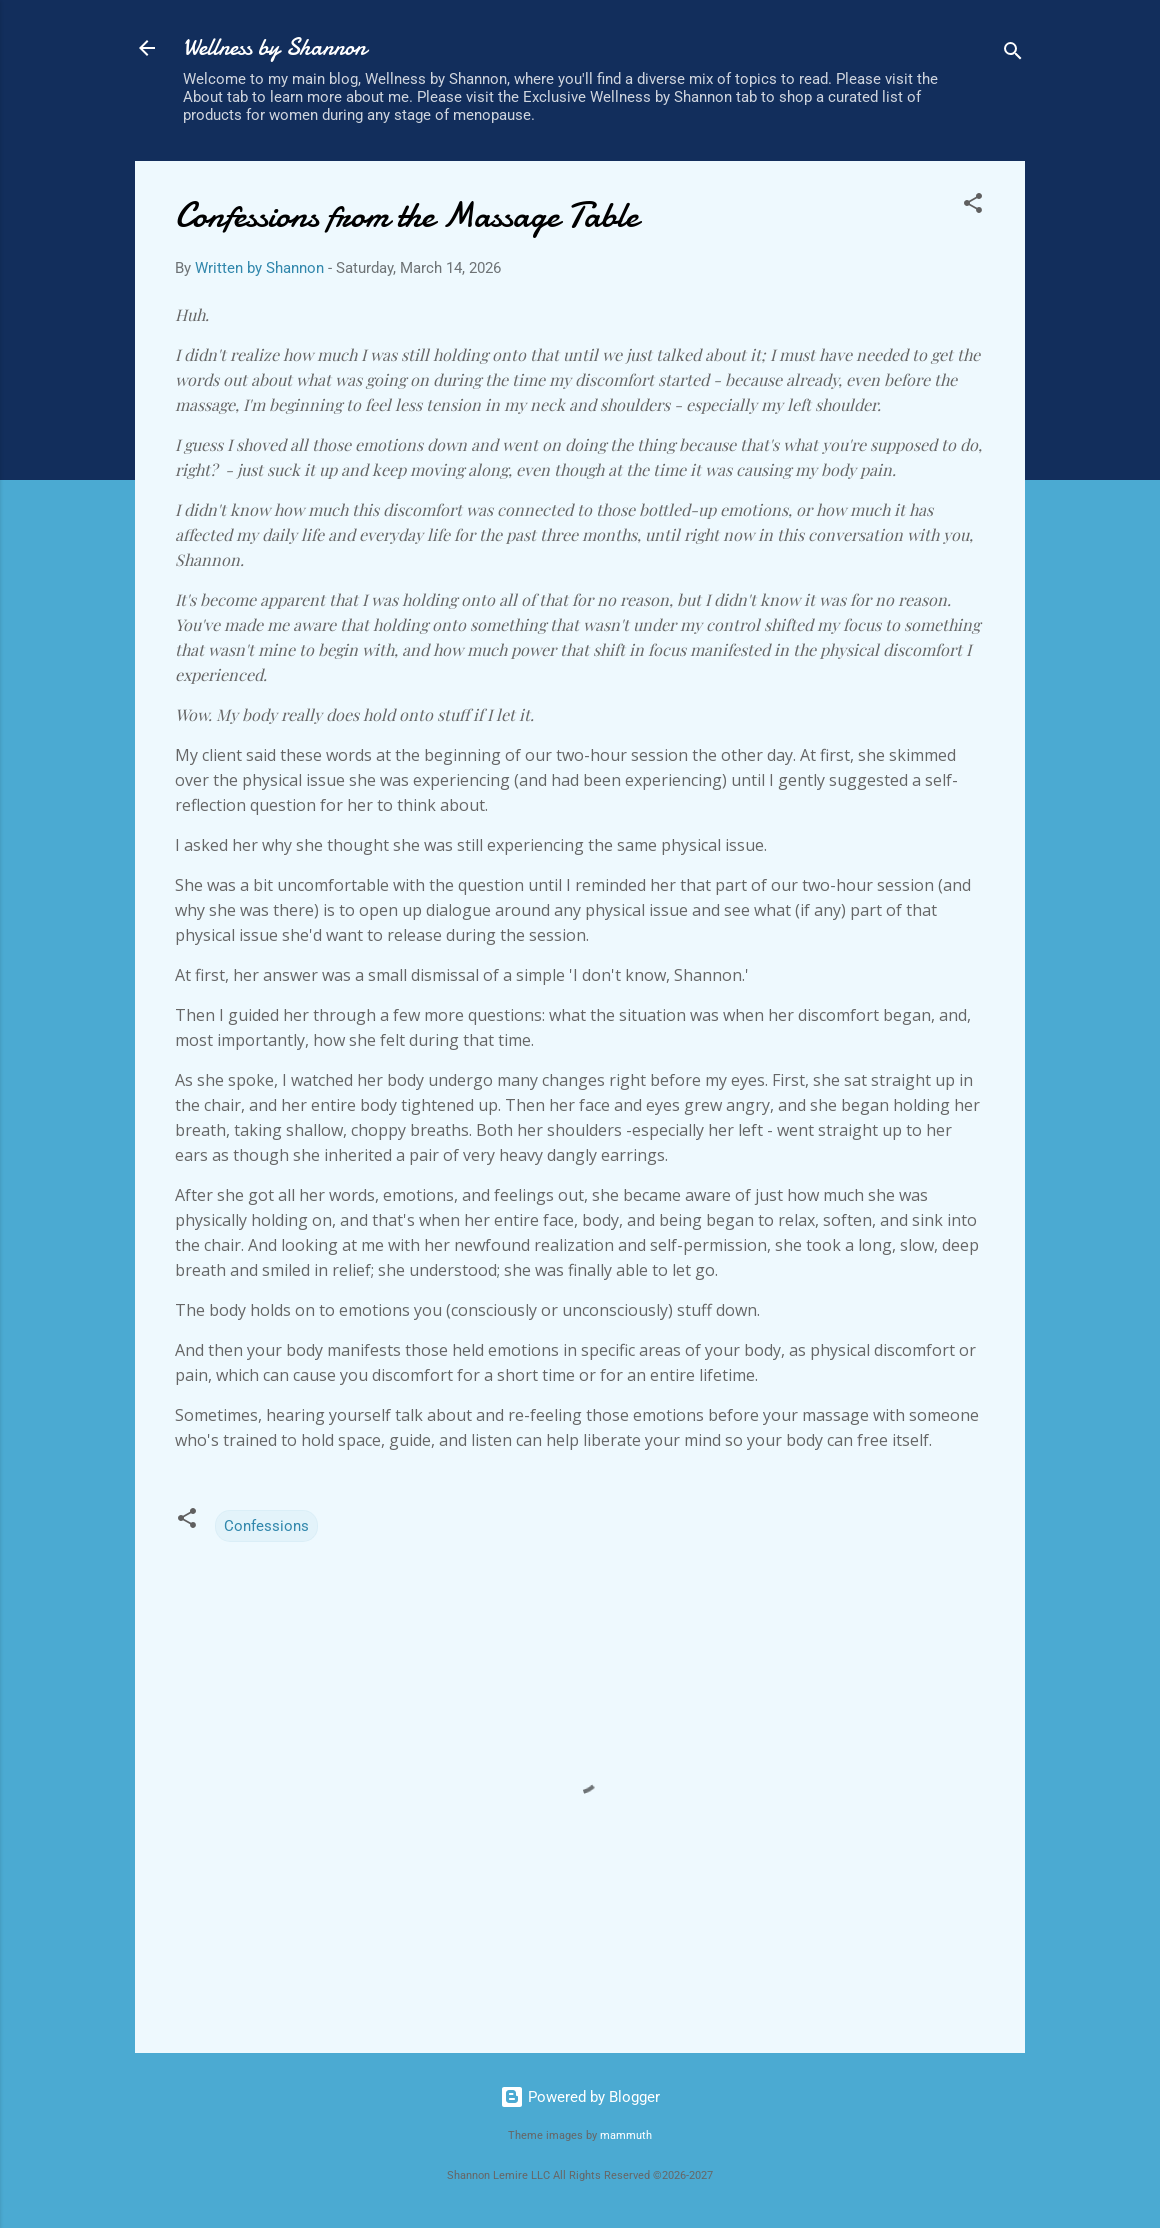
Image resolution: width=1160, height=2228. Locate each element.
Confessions (266, 1526)
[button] (973, 206)
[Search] (1013, 54)
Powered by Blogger (580, 2097)
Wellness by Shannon (274, 47)
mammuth (626, 2135)
